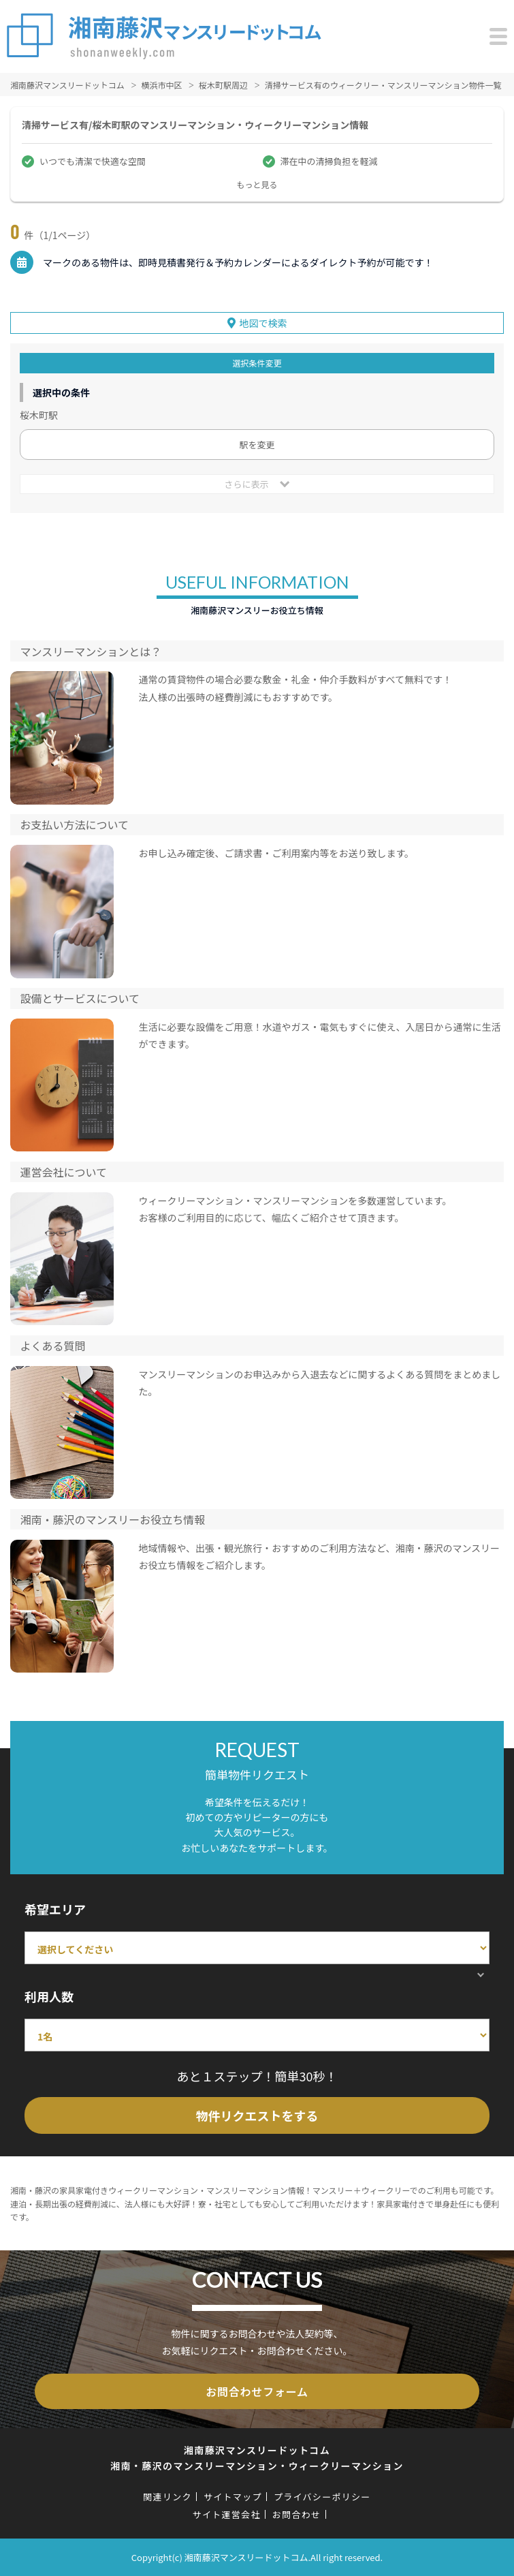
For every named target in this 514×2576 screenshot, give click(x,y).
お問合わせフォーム (257, 2391)
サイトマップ (233, 2496)
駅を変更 (256, 444)
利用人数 (49, 1996)
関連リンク (167, 2496)
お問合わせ (296, 2514)
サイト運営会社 (227, 2514)
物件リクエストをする (257, 2115)
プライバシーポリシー (322, 2496)
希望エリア (55, 1909)
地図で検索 (263, 323)
